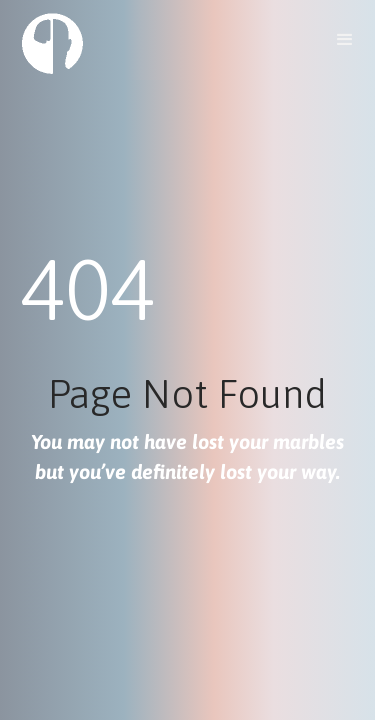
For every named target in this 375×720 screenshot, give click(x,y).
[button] (345, 40)
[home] (47, 42)
